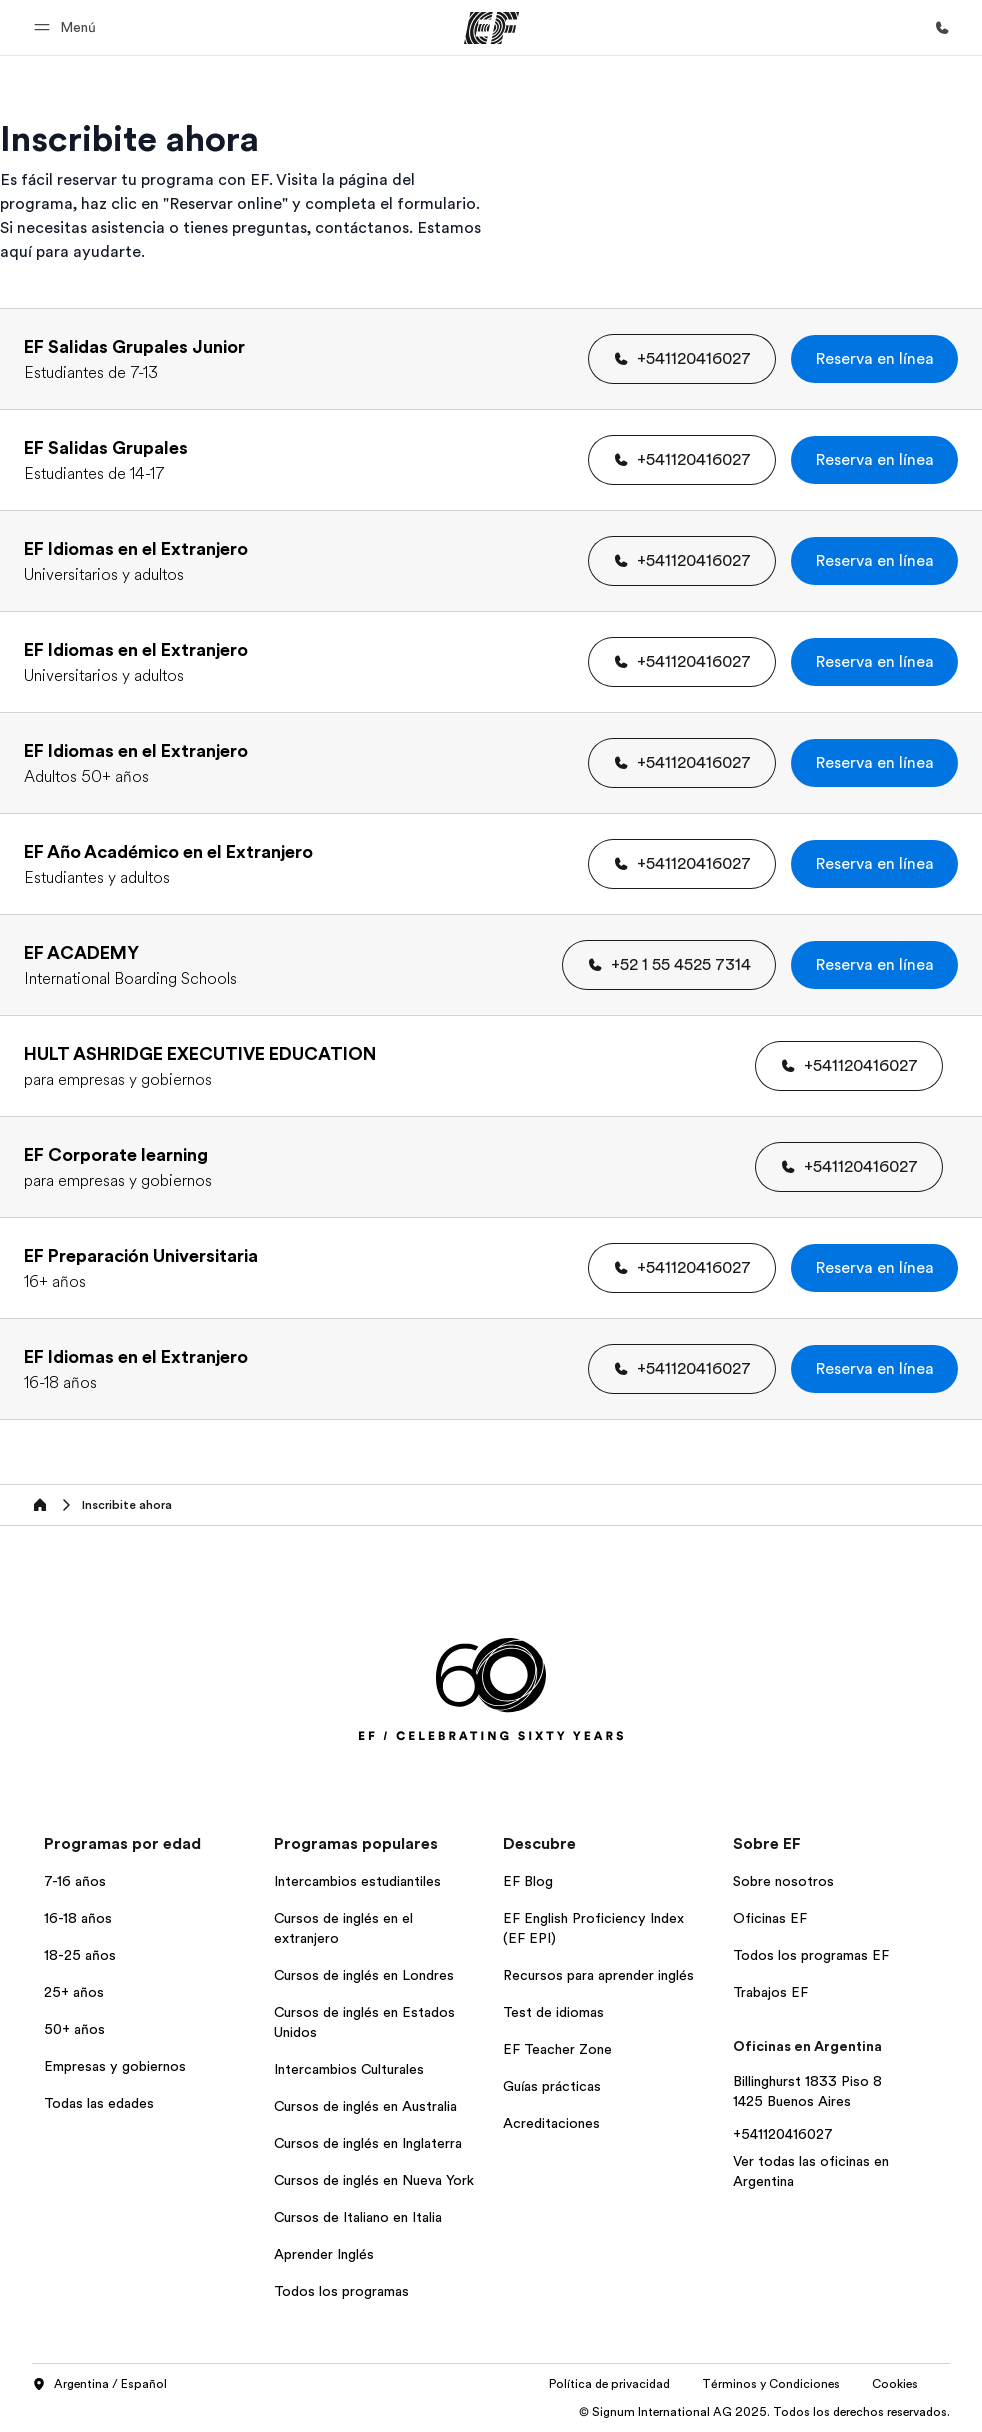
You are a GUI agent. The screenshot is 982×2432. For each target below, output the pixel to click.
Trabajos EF (770, 1992)
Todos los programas (341, 2291)
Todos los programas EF (811, 1955)
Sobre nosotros (783, 1881)
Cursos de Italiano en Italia (358, 2217)
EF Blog (528, 1881)
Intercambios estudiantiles (357, 1881)
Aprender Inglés (324, 2254)
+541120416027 (783, 2134)
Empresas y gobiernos (115, 2066)
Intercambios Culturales (349, 2069)
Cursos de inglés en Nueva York (374, 2180)
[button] (68, 27)
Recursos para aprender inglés (598, 1975)
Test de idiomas (553, 2012)
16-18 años (78, 1918)
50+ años (74, 2029)
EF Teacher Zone (557, 2049)
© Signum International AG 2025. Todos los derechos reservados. (764, 2412)
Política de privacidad (609, 2384)
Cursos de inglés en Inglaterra (368, 2143)
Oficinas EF (770, 1918)
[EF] (491, 28)
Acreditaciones (551, 2123)
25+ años (74, 1992)
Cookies (895, 2384)
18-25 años (80, 1955)
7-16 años (75, 1881)
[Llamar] (942, 28)
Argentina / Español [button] (99, 2385)
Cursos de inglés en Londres (364, 1975)
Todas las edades (99, 2103)
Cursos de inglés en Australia (365, 2106)
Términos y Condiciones (771, 2384)
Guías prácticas (552, 2086)
